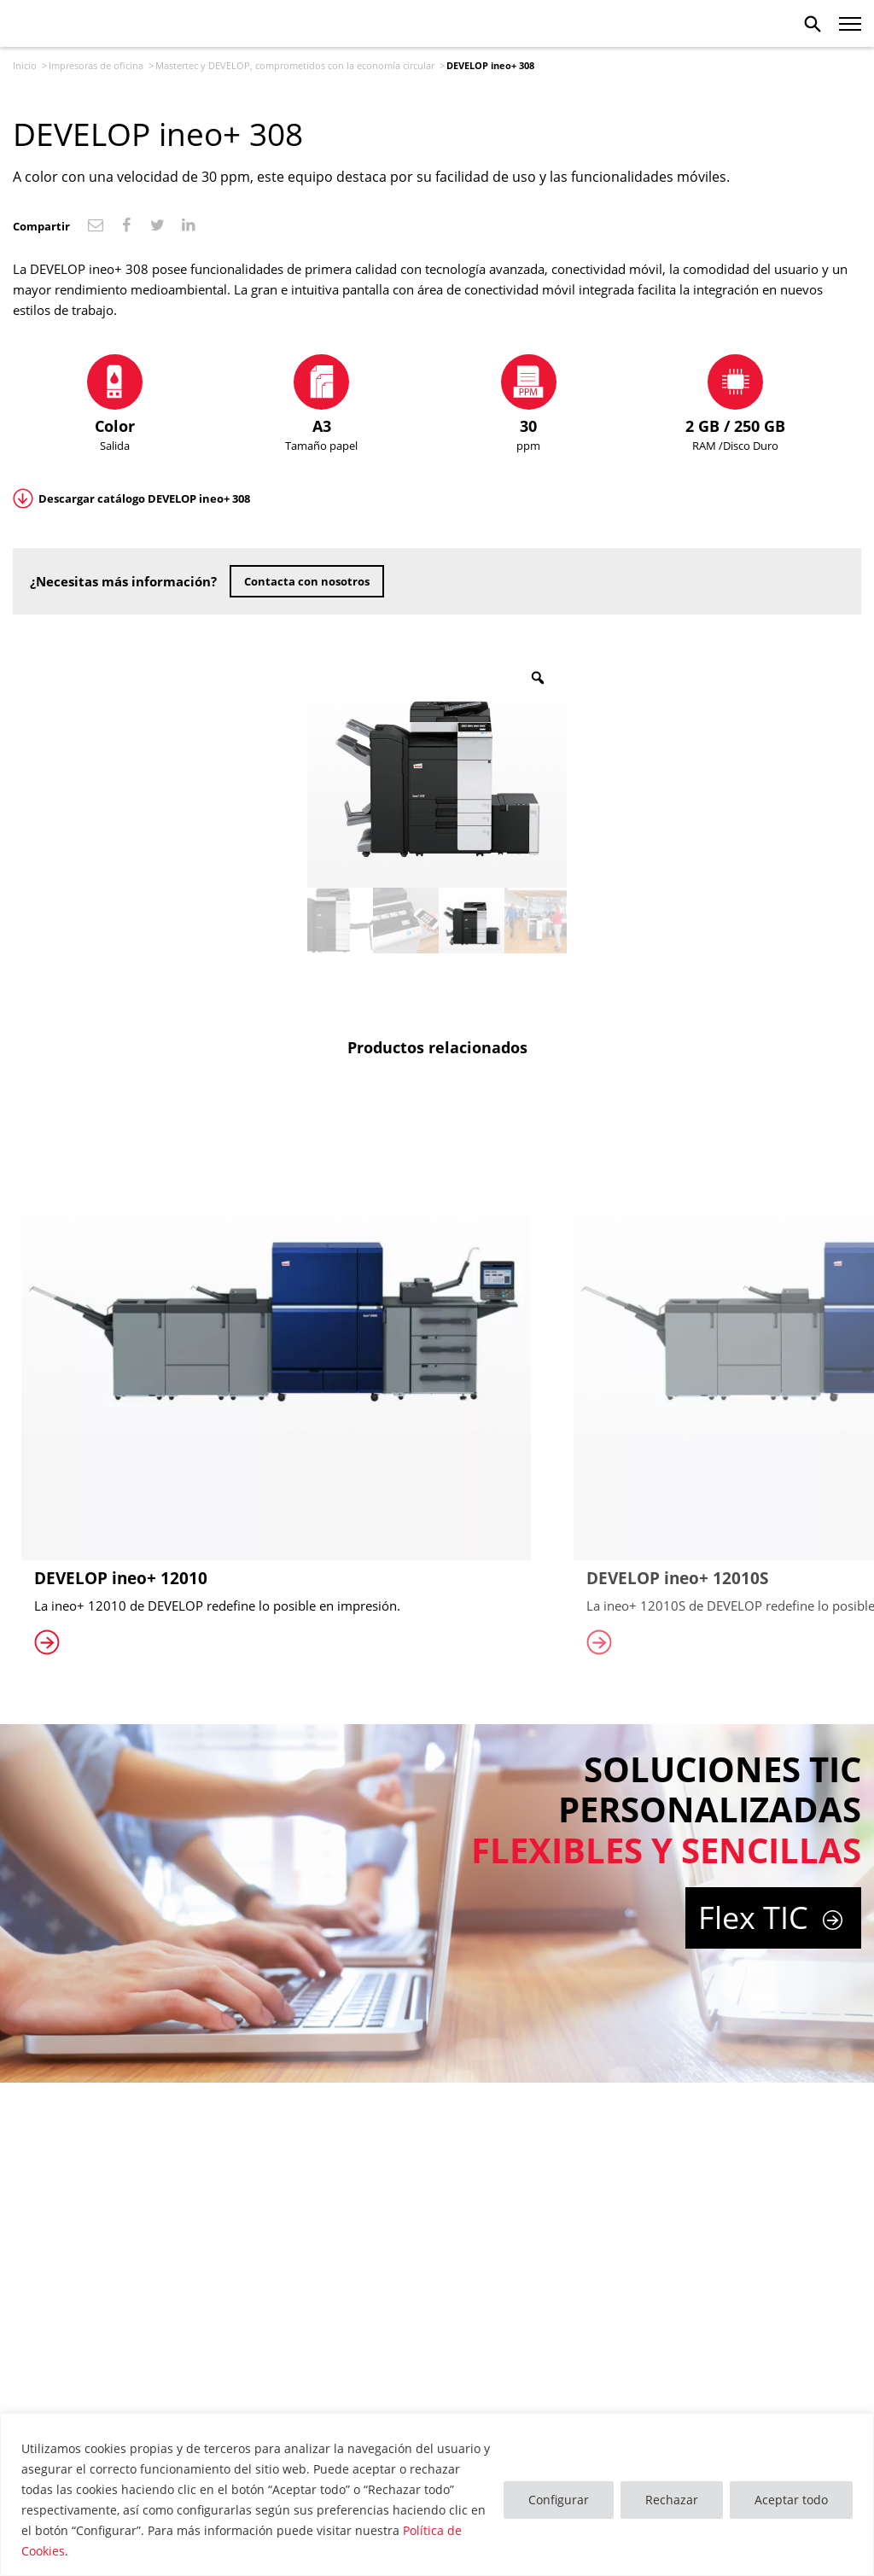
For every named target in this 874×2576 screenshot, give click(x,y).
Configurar (558, 2499)
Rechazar (671, 2499)
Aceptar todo (791, 2499)
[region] (437, 2494)
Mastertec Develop (64, 24)
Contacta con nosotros (307, 581)
